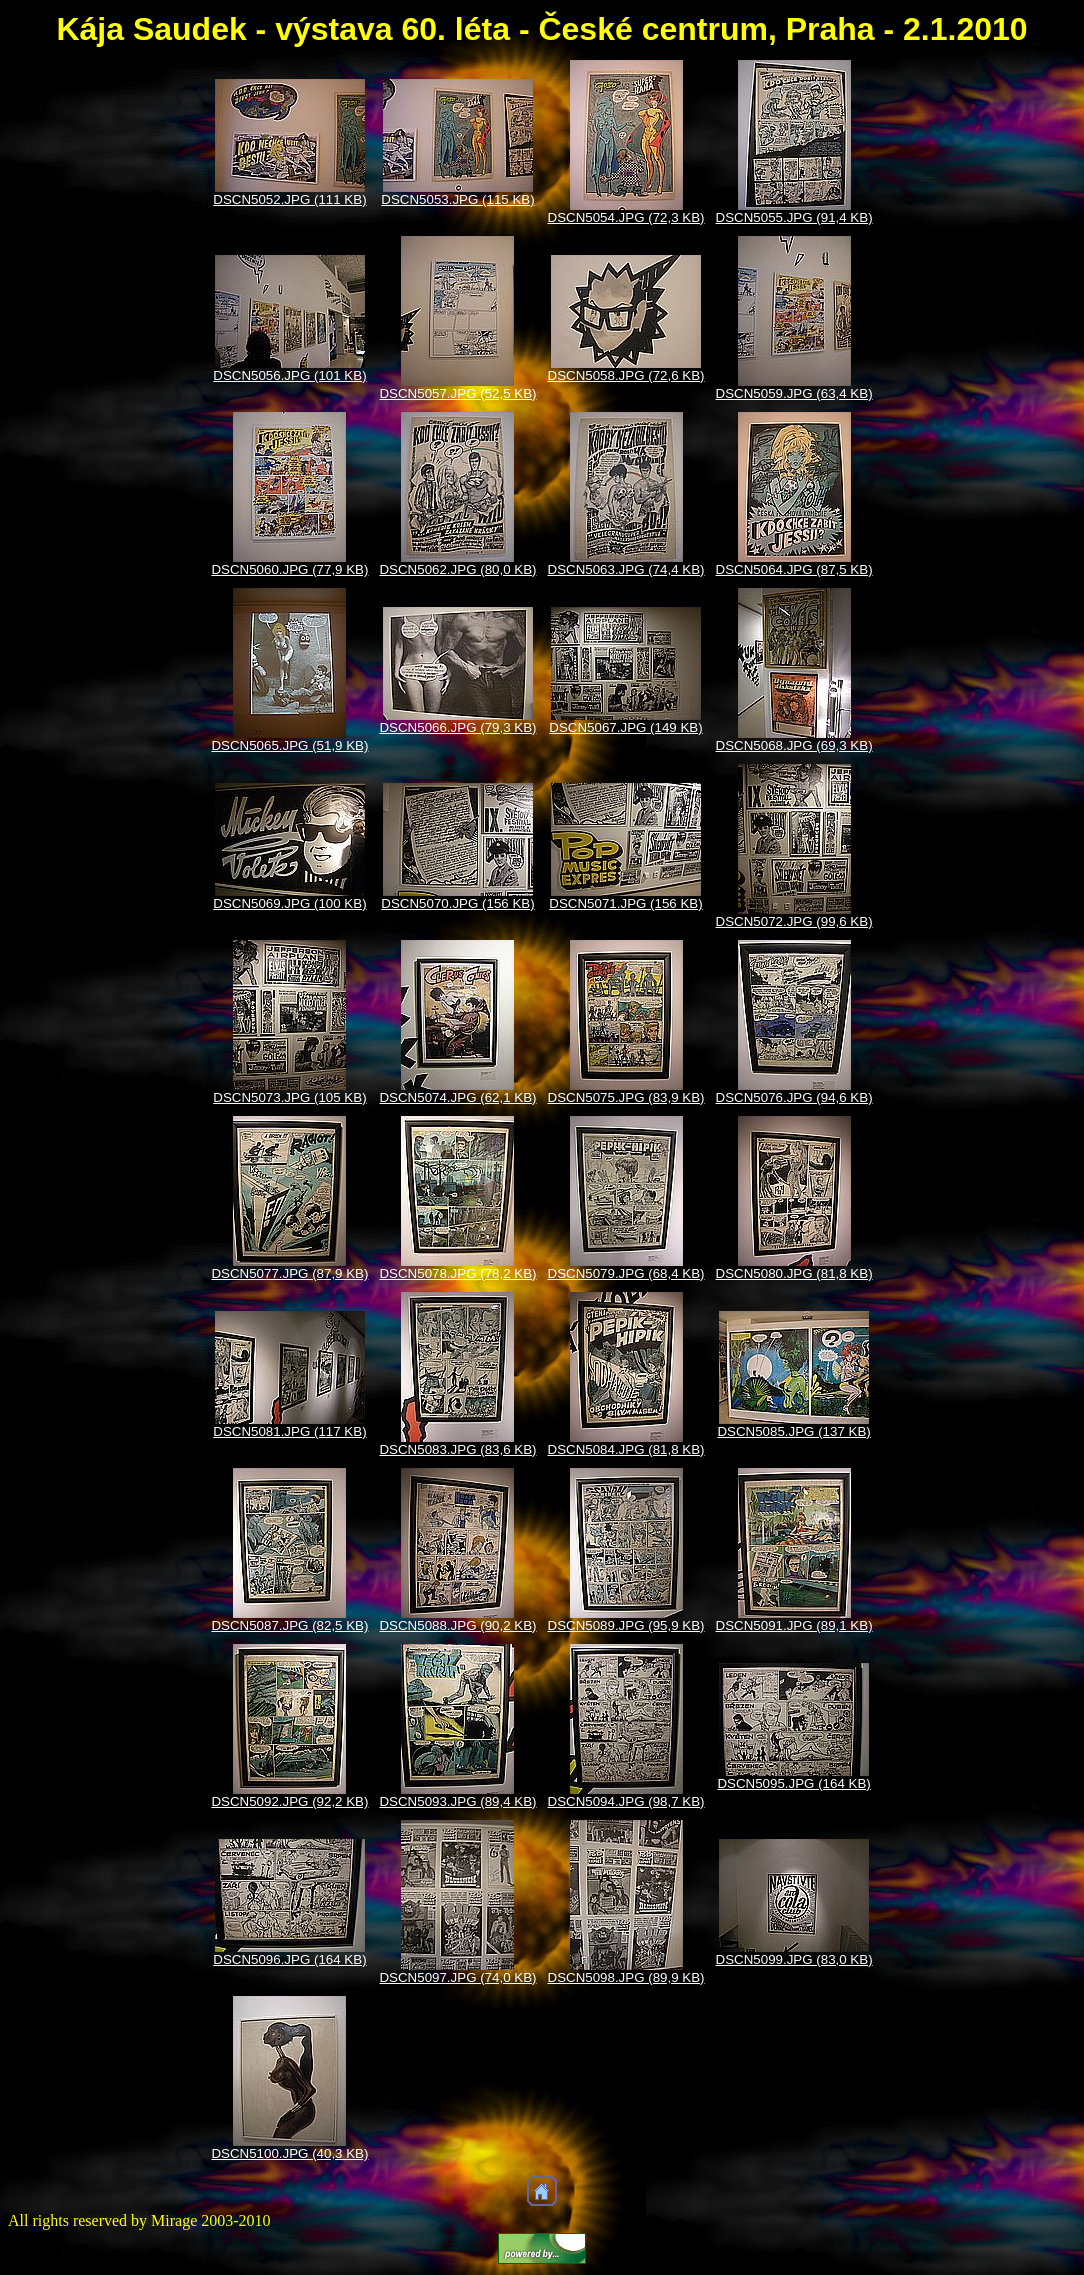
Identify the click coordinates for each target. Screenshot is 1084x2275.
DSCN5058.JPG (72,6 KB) (626, 375)
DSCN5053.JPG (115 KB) (457, 199)
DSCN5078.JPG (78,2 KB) (457, 1273)
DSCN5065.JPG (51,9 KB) (289, 745)
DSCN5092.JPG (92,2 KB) (289, 1801)
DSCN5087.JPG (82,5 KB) (289, 1625)
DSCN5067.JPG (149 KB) (625, 727)
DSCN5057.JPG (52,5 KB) (457, 393)
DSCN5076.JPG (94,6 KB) (794, 1097)
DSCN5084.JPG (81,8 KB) (626, 1449)
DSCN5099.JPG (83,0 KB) (794, 1959)
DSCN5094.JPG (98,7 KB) (626, 1801)
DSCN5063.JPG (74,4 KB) (626, 569)
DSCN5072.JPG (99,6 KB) (794, 921)
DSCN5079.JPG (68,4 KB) (626, 1273)
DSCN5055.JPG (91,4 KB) (794, 217)
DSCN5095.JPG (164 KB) (793, 1783)
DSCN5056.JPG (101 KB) (289, 375)
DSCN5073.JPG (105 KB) (289, 1097)
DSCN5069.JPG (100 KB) (289, 903)
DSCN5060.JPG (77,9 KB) (289, 569)
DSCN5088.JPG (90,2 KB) (457, 1625)
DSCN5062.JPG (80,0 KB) (457, 569)
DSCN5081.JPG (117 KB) (289, 1431)
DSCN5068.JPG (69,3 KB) (794, 745)
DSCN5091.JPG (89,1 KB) (794, 1625)
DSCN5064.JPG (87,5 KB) (794, 569)
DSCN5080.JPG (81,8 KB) (794, 1273)
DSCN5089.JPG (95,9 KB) (626, 1625)
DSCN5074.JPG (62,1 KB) (457, 1097)
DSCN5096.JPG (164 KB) (289, 1959)
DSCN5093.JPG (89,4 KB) (457, 1801)
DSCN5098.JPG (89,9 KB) (626, 1977)
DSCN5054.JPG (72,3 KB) (626, 217)
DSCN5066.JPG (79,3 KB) (457, 727)
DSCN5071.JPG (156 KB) (625, 903)
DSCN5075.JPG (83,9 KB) (626, 1097)
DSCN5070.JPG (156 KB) (457, 903)
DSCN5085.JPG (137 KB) (793, 1431)
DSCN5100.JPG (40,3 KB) (289, 2153)
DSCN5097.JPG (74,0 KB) (457, 1977)
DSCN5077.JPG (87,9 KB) (289, 1273)
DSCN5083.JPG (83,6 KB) (457, 1449)
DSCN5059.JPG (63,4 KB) (794, 393)
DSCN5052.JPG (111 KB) (289, 199)
